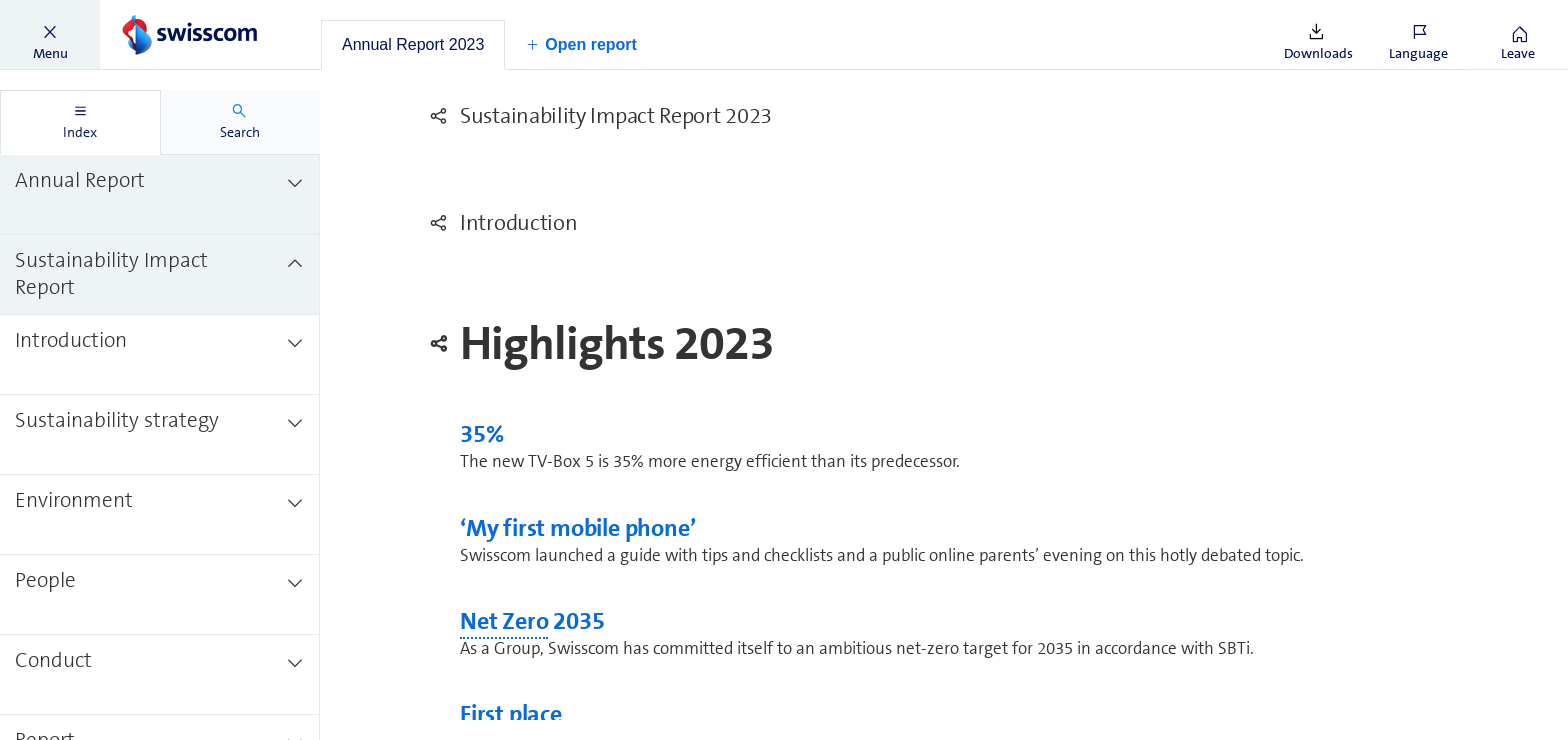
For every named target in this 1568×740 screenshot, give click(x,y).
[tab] (413, 45)
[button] (50, 35)
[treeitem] (160, 195)
